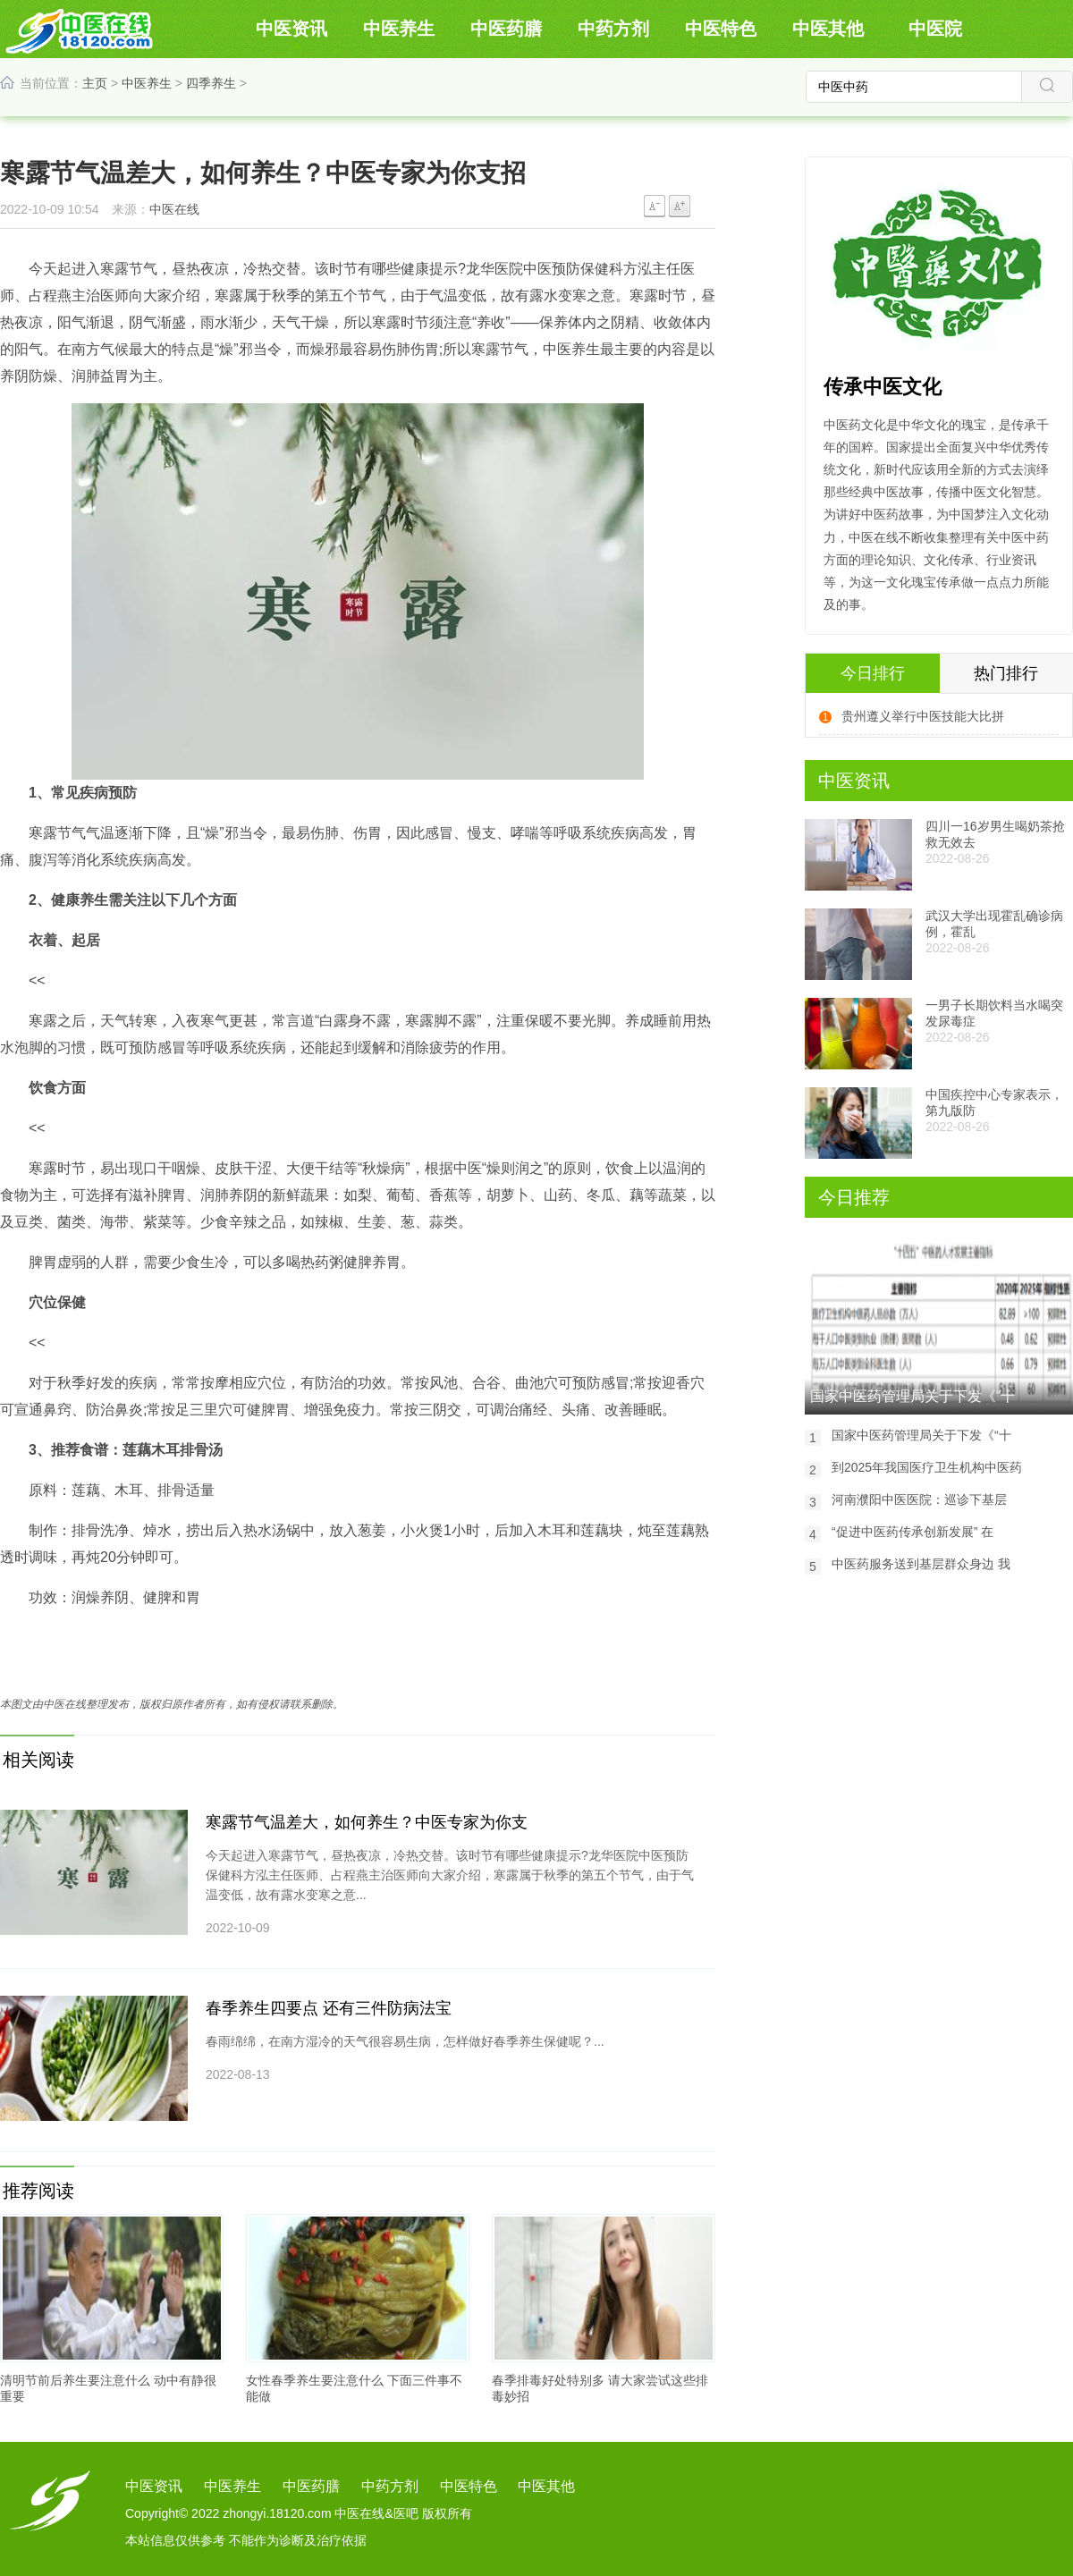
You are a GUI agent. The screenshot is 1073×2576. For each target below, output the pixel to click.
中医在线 (174, 209)
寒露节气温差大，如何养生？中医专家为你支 (367, 1822)
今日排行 (873, 673)
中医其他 (828, 28)
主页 (94, 83)
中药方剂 (613, 28)
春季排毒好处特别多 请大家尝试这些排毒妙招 (600, 2388)
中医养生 (399, 28)
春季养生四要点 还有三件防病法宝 (329, 2008)
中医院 (935, 28)
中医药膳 (506, 28)
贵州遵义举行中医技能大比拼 (922, 716)
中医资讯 (291, 28)
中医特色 (720, 28)
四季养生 (211, 83)
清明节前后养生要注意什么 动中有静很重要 (108, 2388)
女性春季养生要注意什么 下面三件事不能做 (354, 2388)
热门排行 (1006, 673)
